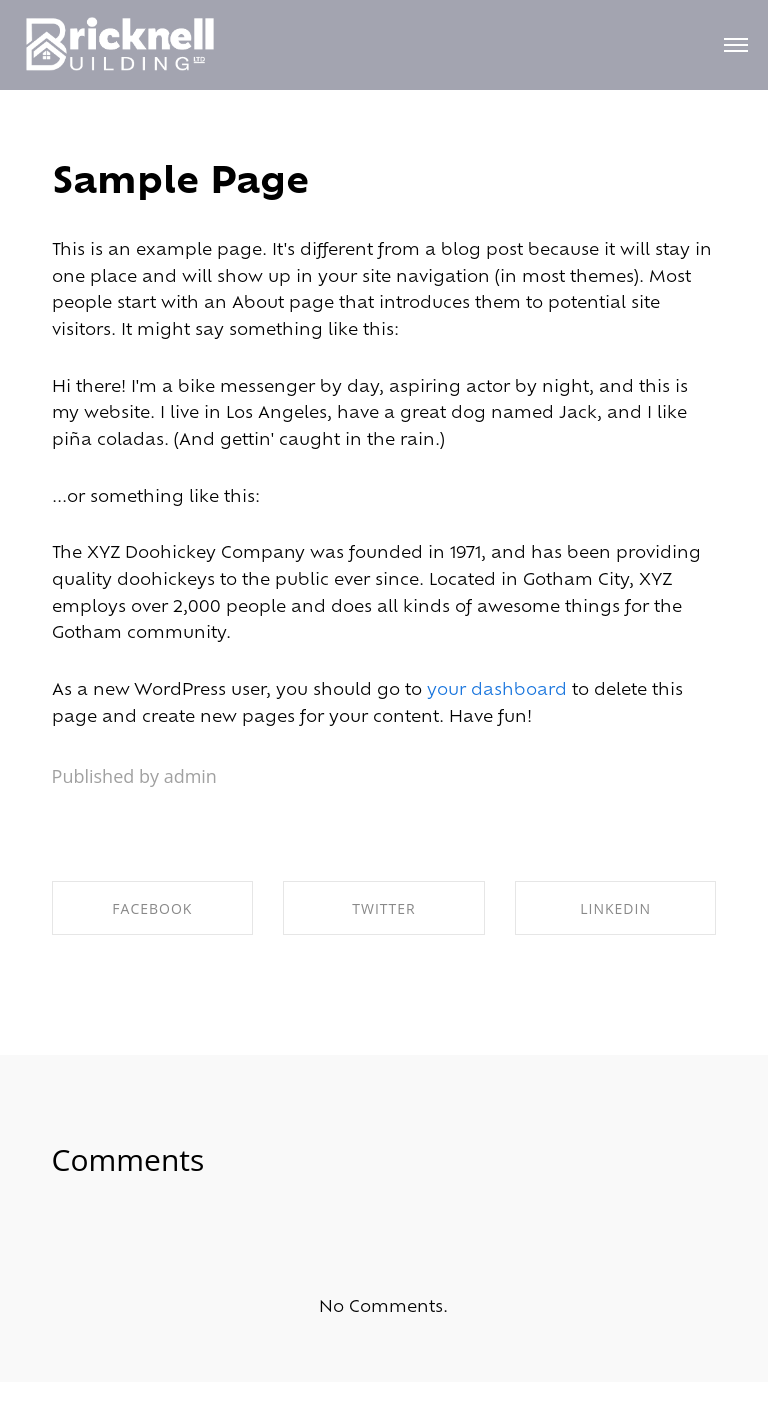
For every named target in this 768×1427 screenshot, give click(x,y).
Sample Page (180, 184)
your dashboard (497, 691)
